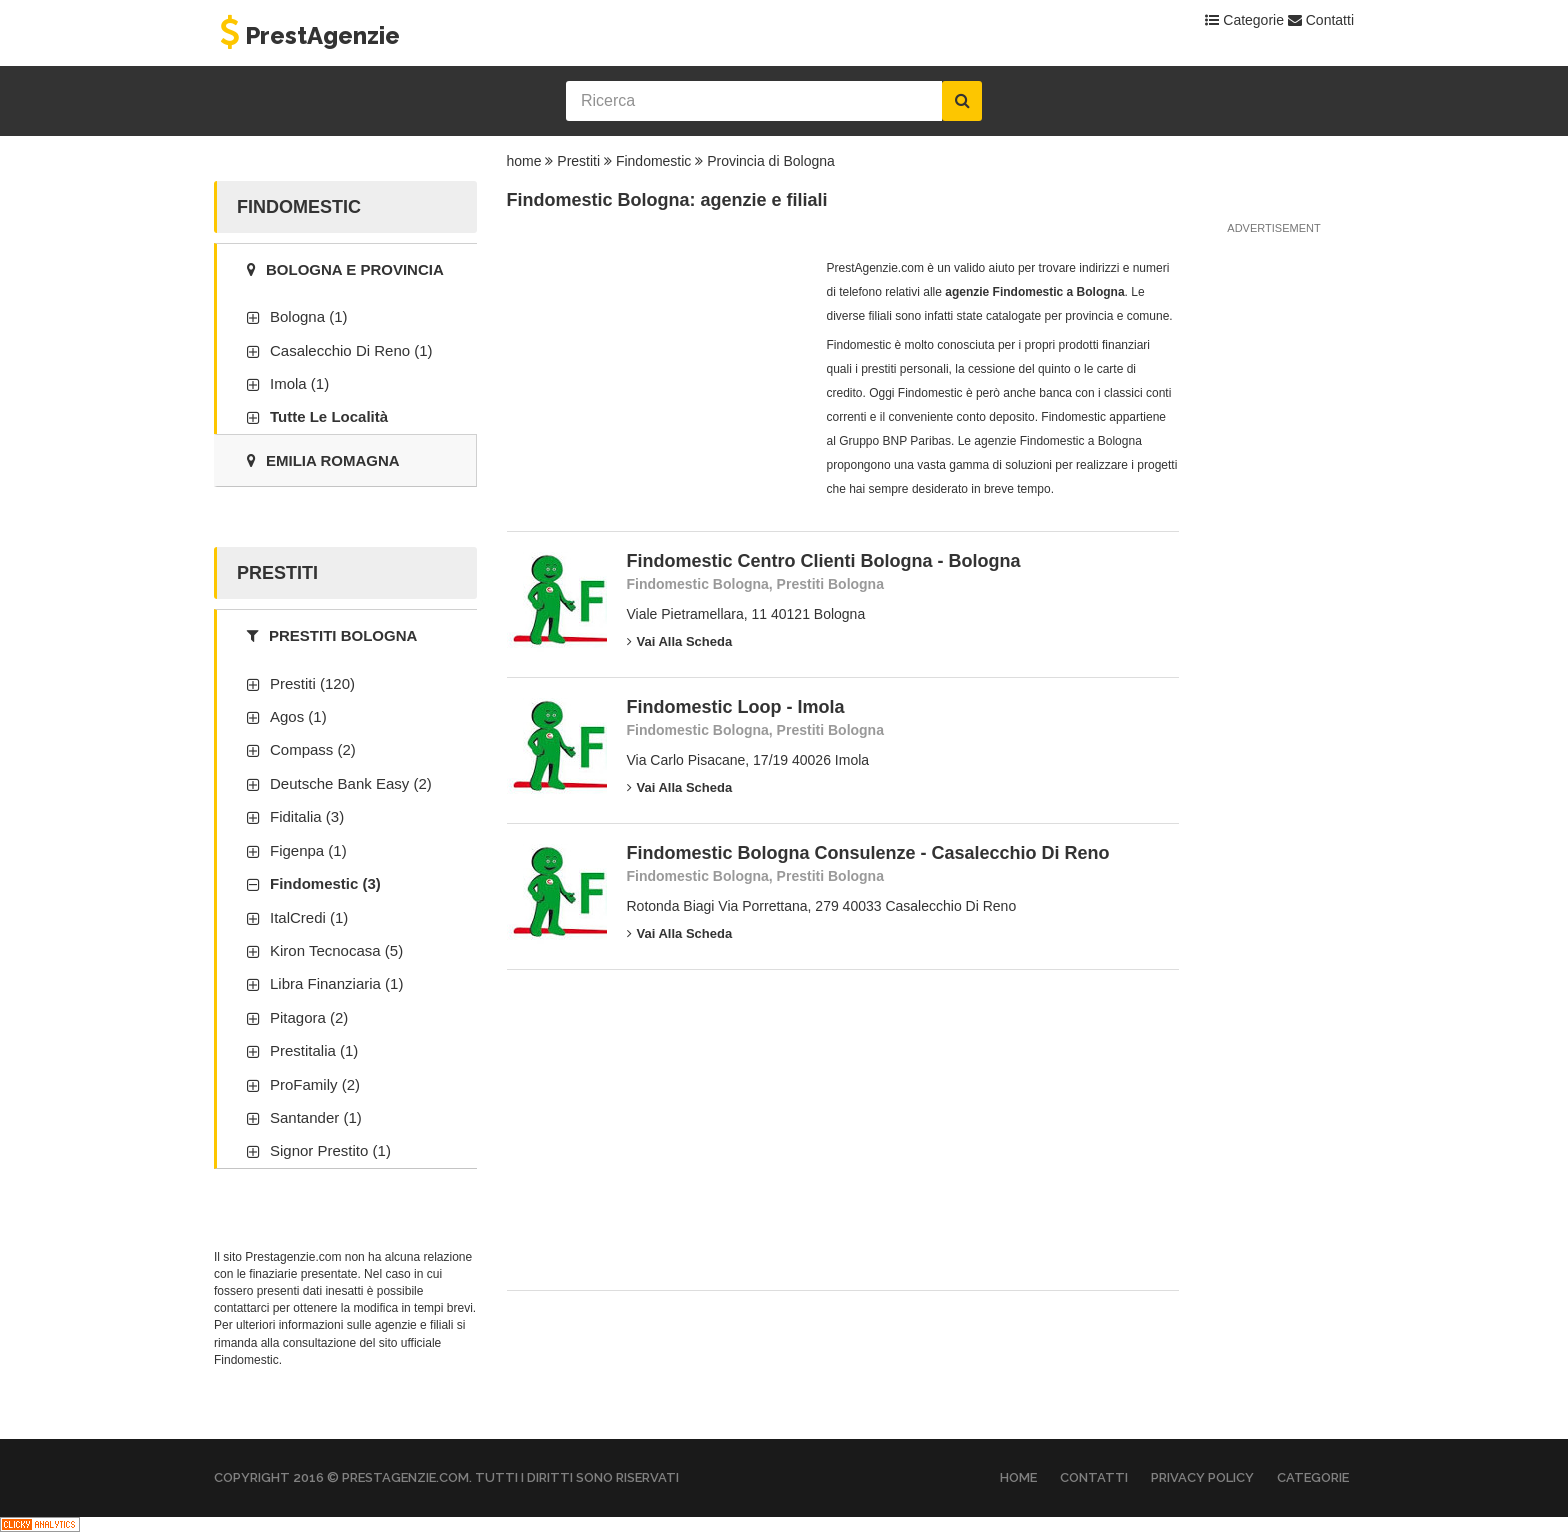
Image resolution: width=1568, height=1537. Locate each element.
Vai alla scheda (680, 641)
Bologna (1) (309, 316)
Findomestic (653, 161)
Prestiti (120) (312, 683)
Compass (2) (313, 749)
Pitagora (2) (309, 1017)
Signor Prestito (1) (330, 1150)
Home (1018, 1477)
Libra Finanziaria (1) (336, 983)
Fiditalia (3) (307, 816)
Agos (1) (298, 716)
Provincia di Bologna (771, 161)
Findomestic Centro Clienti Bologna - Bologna (824, 561)
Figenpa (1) (308, 850)
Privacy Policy (1202, 1477)
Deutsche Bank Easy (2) (351, 783)
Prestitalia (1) (314, 1050)
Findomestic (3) (325, 883)
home (524, 161)
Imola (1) (299, 383)
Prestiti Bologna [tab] (332, 635)
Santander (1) (316, 1117)
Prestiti (578, 161)
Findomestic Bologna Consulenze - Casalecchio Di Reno (868, 853)
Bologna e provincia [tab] (345, 269)
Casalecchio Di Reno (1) (351, 350)
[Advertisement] (657, 381)
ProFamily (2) (315, 1084)
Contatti (1321, 20)
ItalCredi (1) (309, 917)
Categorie (1244, 20)
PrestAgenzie (307, 35)
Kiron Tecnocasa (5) (336, 950)
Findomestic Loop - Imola (736, 707)
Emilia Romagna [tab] (323, 460)
